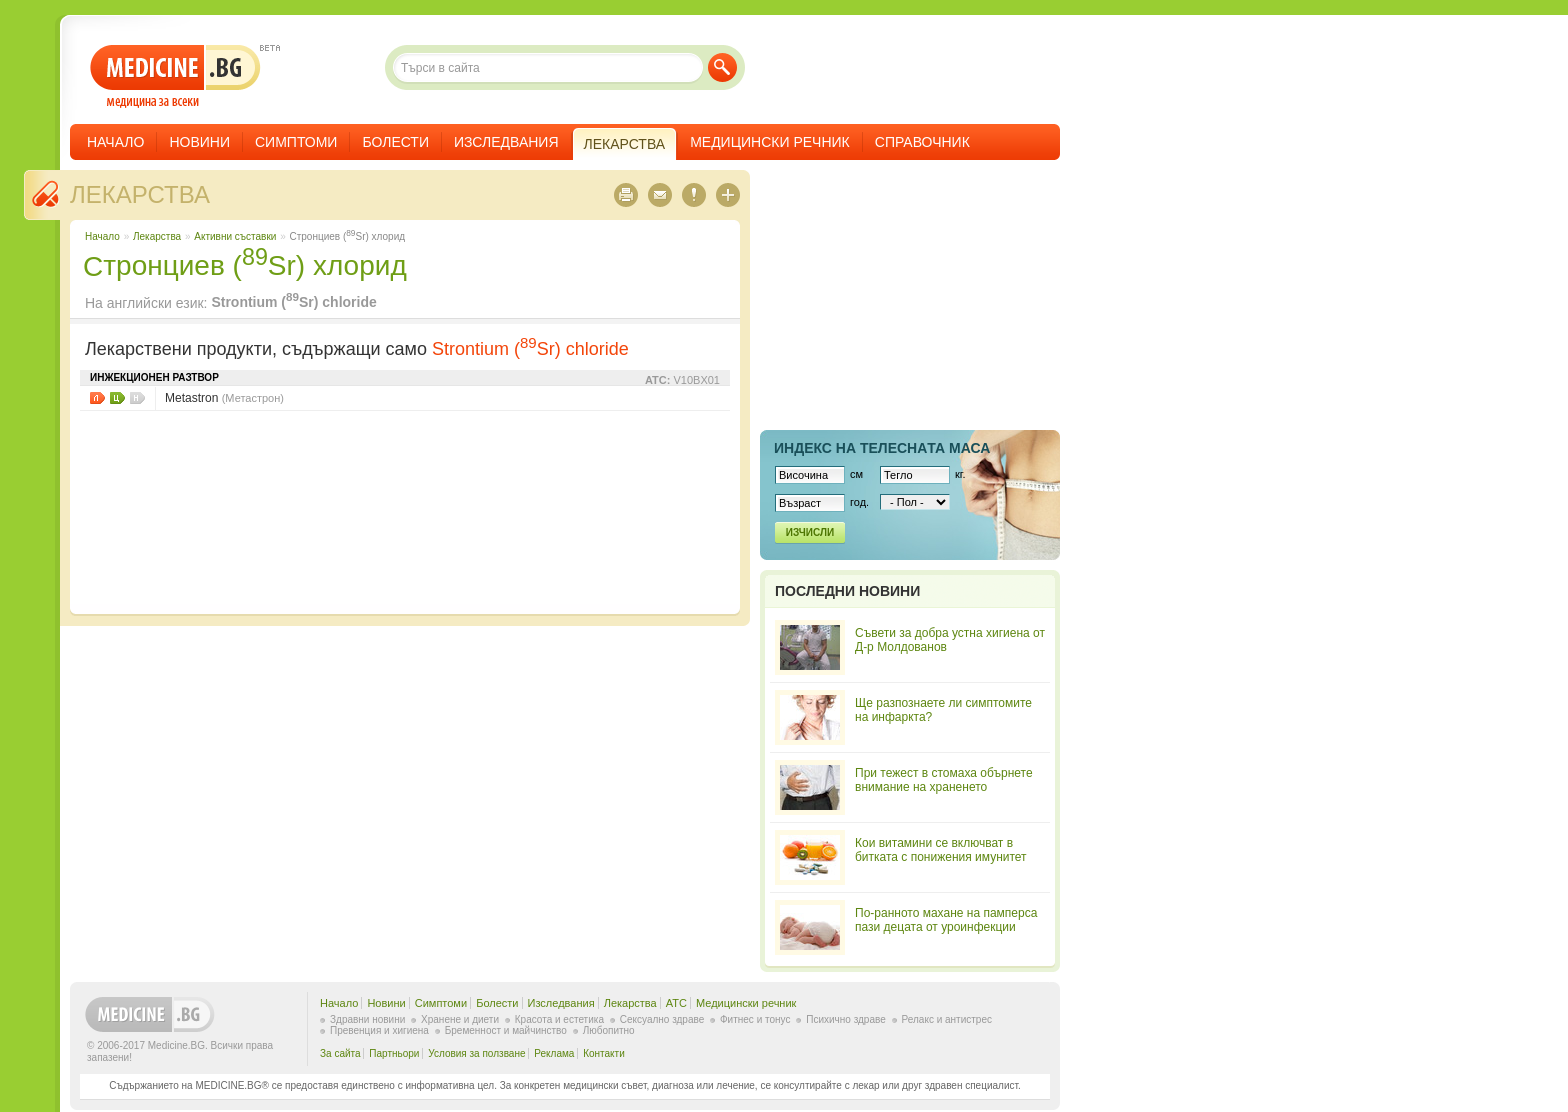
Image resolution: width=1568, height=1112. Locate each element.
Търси (722, 67)
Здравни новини (367, 1019)
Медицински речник (770, 142)
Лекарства (140, 194)
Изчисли (810, 532)
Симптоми (296, 142)
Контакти (604, 1053)
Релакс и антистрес (947, 1019)
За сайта (340, 1053)
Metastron (224, 398)
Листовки (97, 398)
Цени (117, 398)
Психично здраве (846, 1019)
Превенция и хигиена (379, 1030)
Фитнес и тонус (755, 1019)
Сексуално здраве (662, 1019)
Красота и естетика (559, 1019)
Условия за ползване (476, 1053)
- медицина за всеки (175, 76)
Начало (115, 142)
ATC (676, 1003)
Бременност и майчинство (506, 1030)
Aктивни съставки (235, 236)
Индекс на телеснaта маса (882, 448)
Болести (395, 142)
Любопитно (609, 1030)
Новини (199, 142)
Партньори (394, 1053)
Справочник (922, 142)
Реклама (554, 1053)
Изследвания (506, 142)
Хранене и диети (460, 1019)
